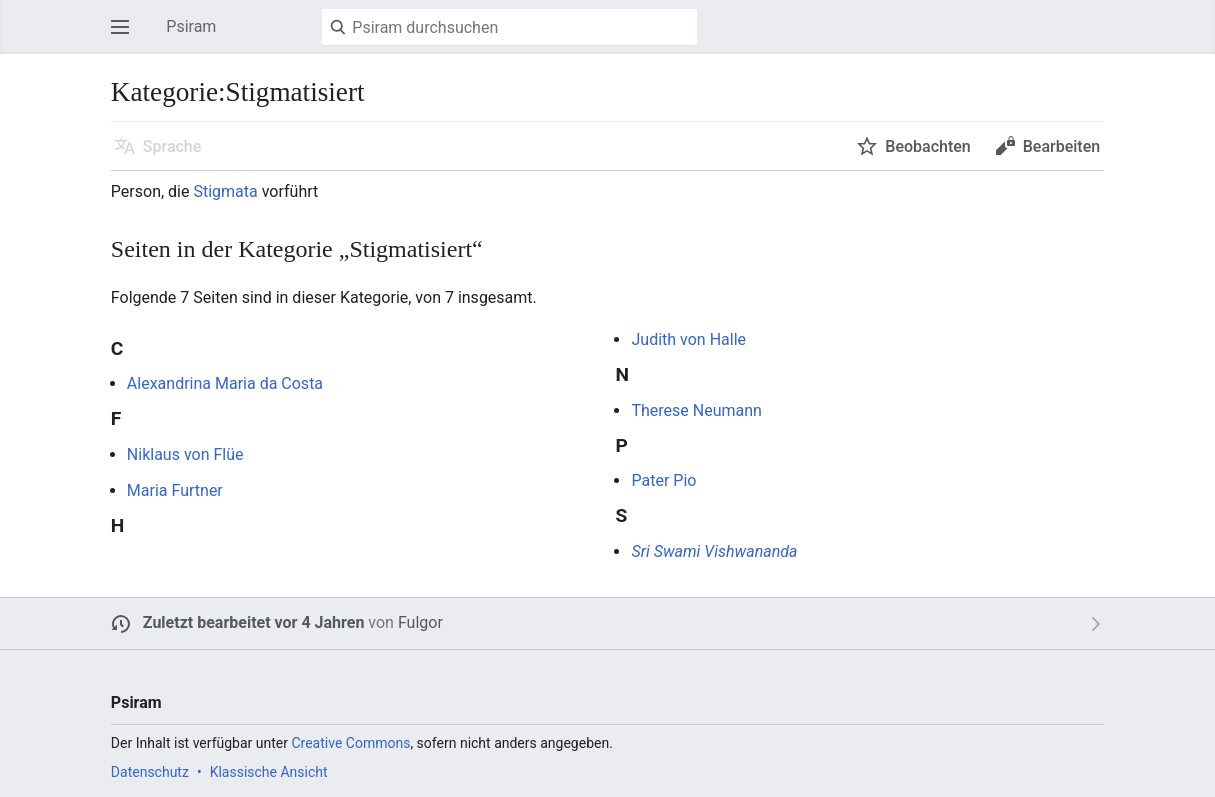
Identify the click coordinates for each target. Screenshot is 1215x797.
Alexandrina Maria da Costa (225, 383)
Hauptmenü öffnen (126, 36)
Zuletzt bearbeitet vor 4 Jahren (254, 622)
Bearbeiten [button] (1061, 146)
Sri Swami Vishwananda (714, 551)
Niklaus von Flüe (185, 454)
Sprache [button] (172, 146)
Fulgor (420, 622)
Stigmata (225, 191)
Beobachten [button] (927, 146)
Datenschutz (150, 772)
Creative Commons (350, 743)
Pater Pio (663, 480)
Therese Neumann (696, 410)
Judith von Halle (688, 339)
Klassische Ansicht (269, 772)
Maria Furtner (175, 490)
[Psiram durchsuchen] (509, 27)
